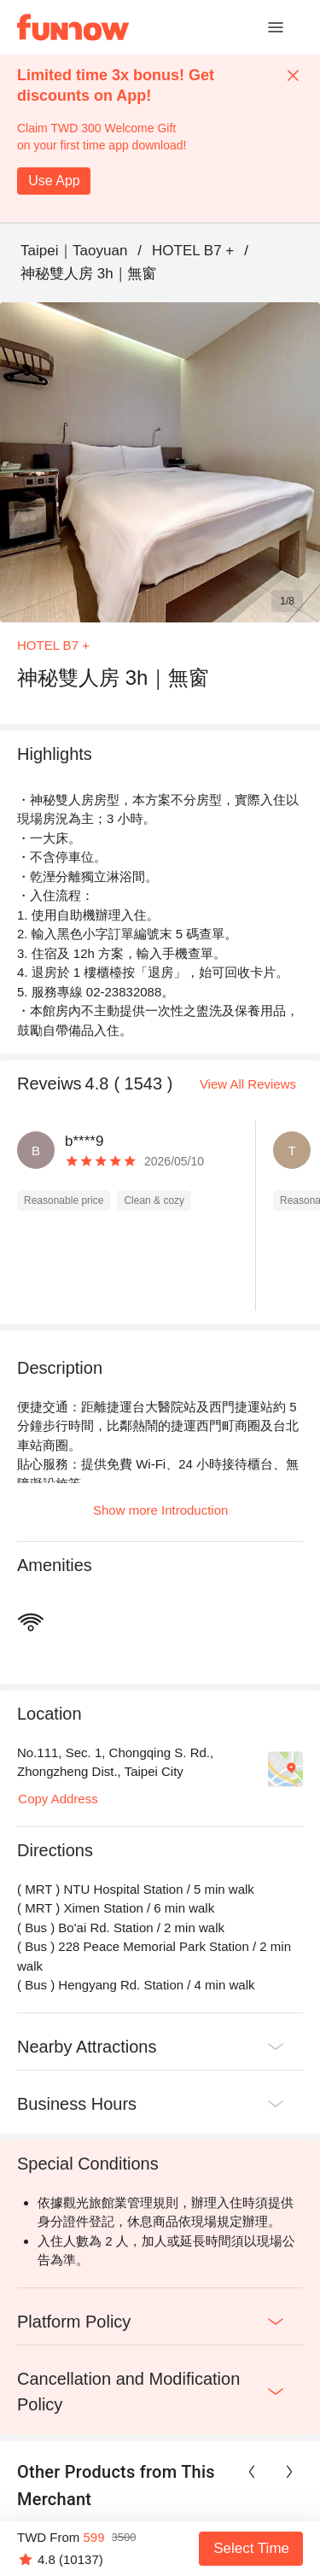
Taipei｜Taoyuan (73, 250)
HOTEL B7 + (193, 250)
